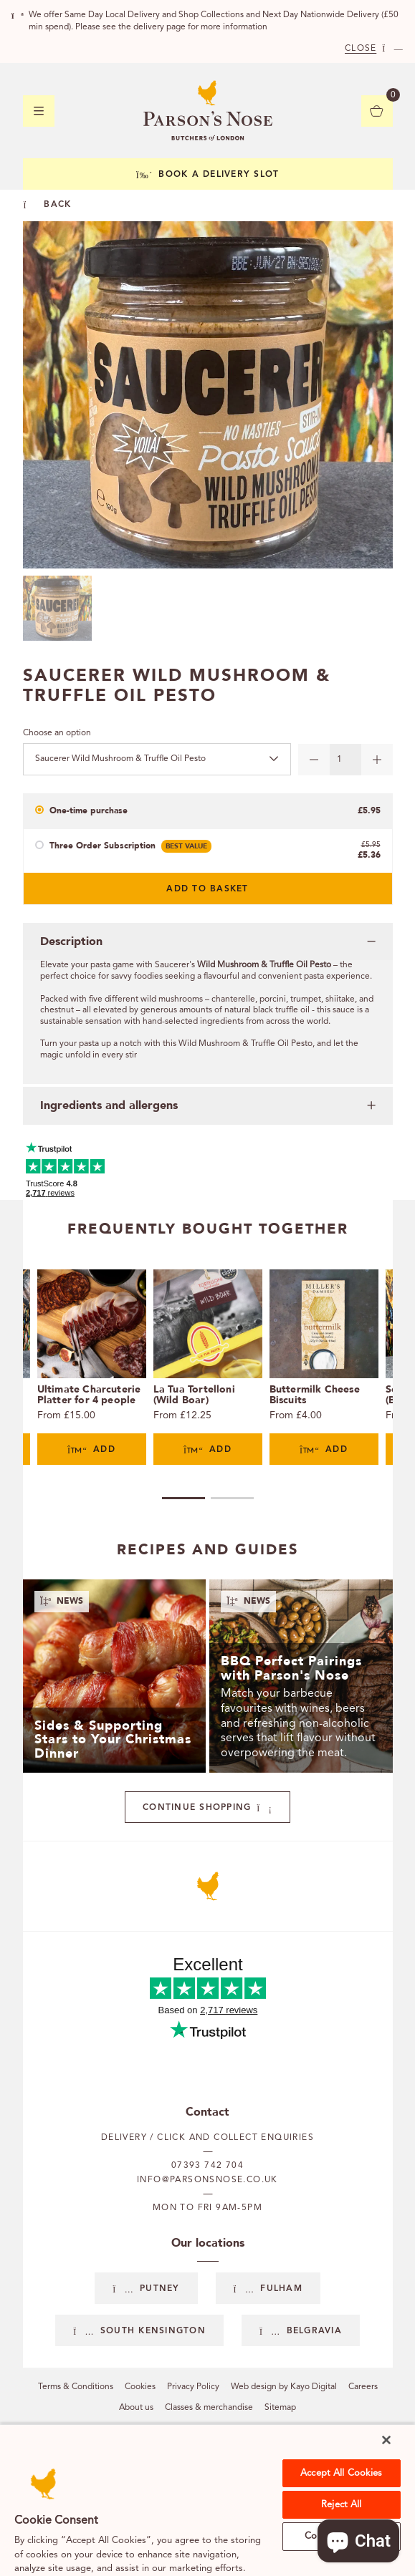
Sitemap (280, 2407)
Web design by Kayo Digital (284, 2387)
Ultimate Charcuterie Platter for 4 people (89, 1395)
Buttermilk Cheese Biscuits (314, 1395)
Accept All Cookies (341, 2473)
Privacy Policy (193, 2387)
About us (136, 2407)
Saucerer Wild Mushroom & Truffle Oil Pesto (120, 759)
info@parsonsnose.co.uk (207, 2180)
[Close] (386, 2440)
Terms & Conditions (75, 2387)
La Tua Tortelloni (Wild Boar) (194, 1395)
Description (71, 941)
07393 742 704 (207, 2165)
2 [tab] (232, 1498)
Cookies (140, 2387)
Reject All (341, 2504)
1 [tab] (183, 1498)
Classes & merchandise (209, 2407)
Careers (363, 2387)
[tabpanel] (92, 1367)
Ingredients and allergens (109, 1105)
